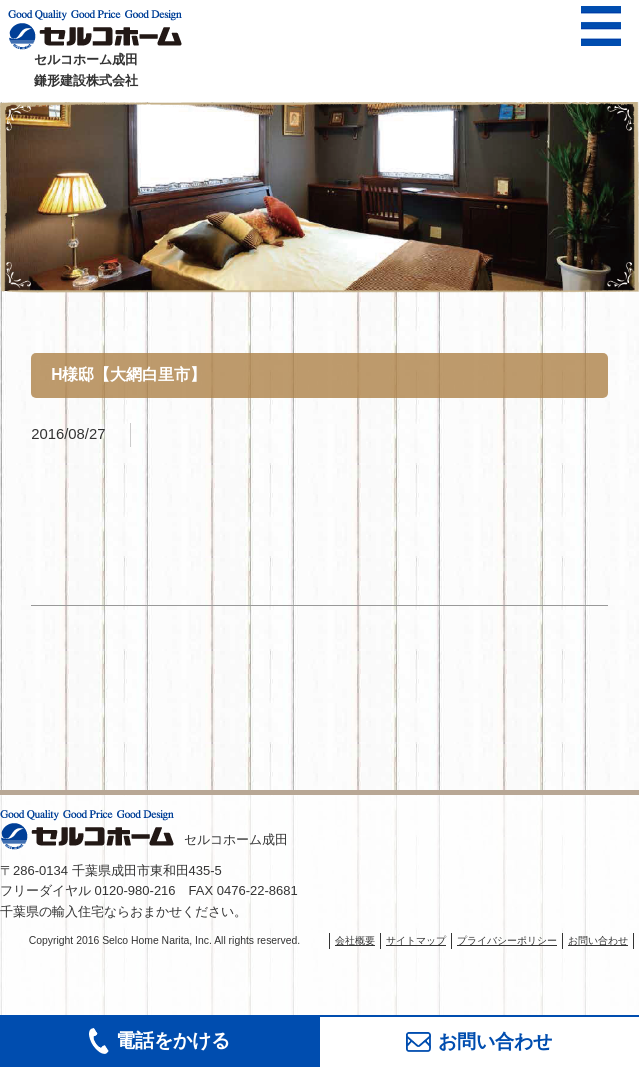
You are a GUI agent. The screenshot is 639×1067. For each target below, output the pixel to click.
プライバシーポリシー (507, 940)
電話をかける (159, 1041)
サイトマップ (416, 940)
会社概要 (355, 940)
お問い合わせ (479, 1041)
